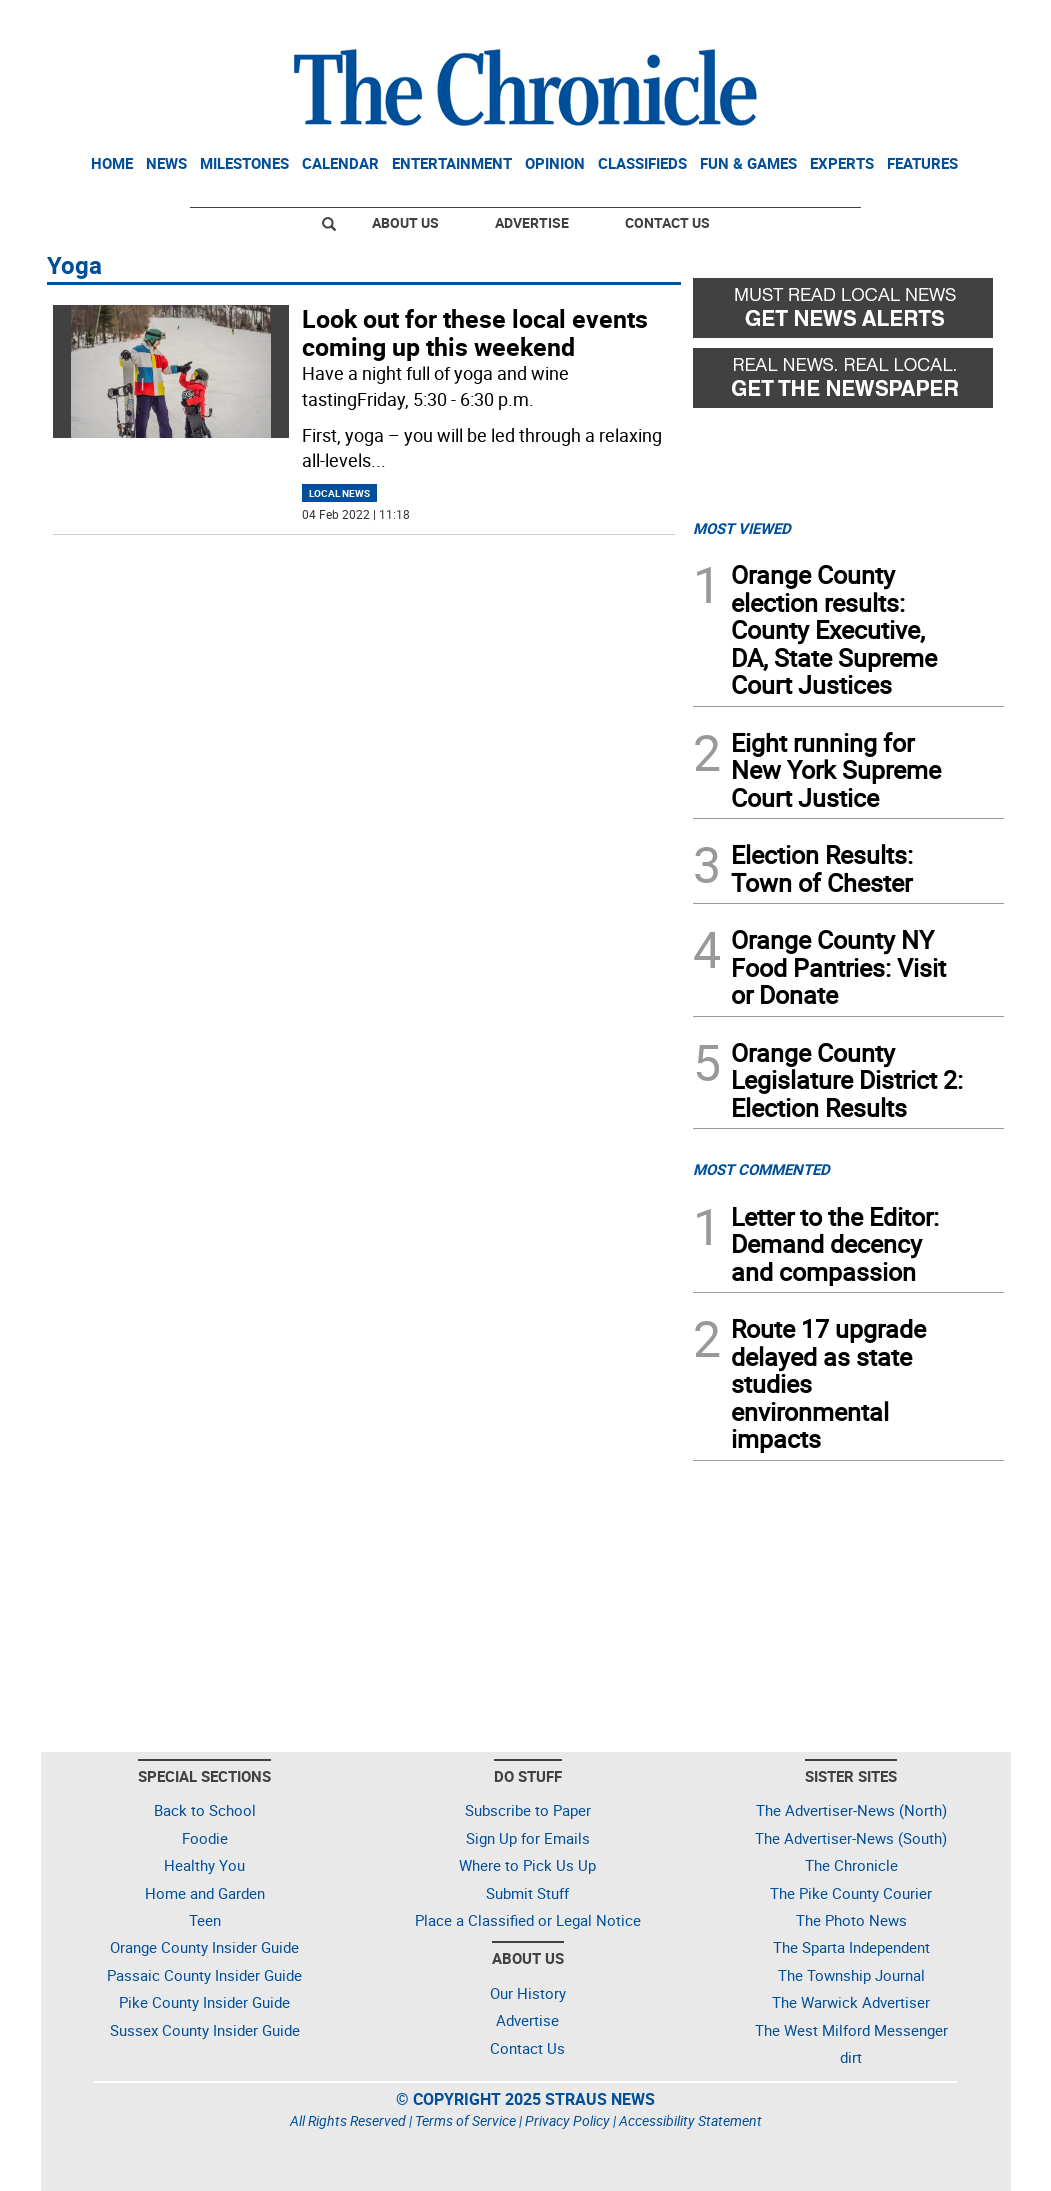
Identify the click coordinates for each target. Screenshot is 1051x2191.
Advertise (532, 222)
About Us (405, 222)
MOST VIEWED (742, 528)
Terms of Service (465, 2120)
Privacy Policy (567, 2120)
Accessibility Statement (690, 2120)
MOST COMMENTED (761, 1169)
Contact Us (667, 222)
